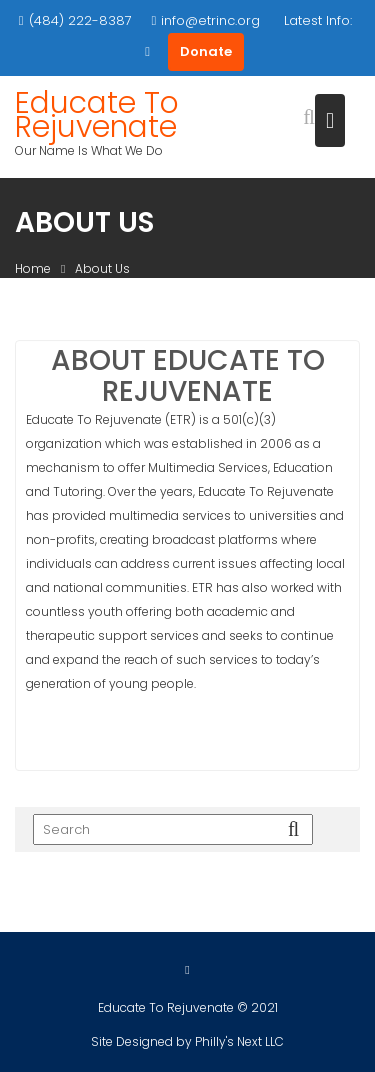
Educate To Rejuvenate (97, 115)
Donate (206, 51)
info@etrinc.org (206, 20)
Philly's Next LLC (239, 1042)
